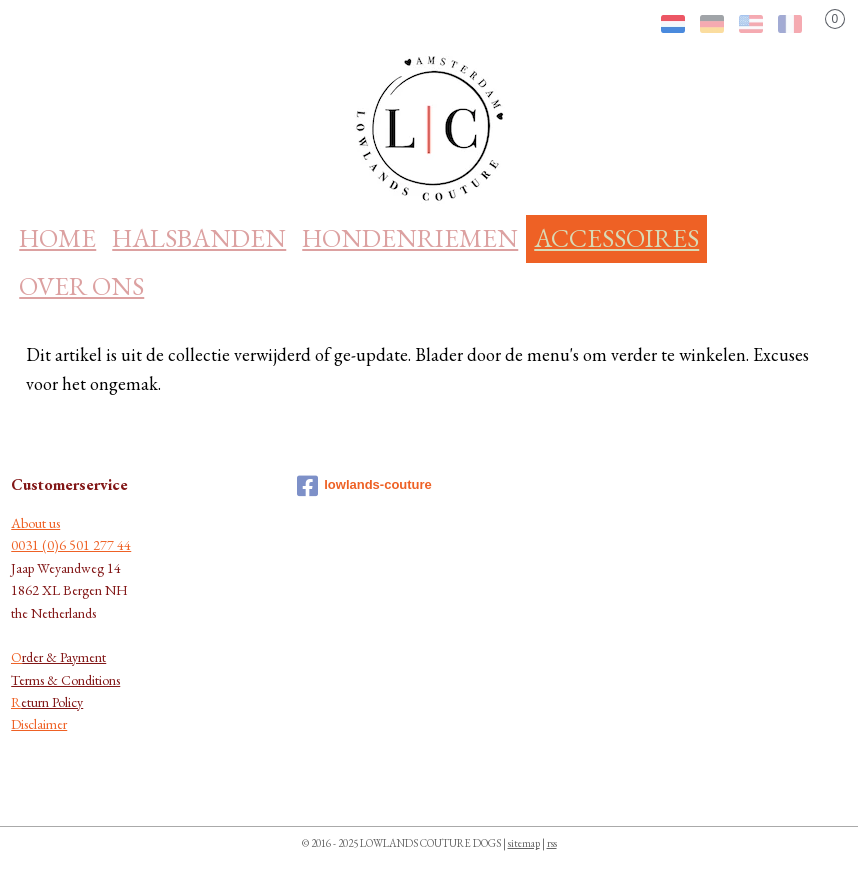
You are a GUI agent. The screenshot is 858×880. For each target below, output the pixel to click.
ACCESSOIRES (616, 238)
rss (552, 843)
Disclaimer (39, 724)
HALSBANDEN (199, 238)
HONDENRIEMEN (410, 238)
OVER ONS (81, 286)
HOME (57, 238)
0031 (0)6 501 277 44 (71, 545)
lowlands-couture (364, 486)
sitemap (524, 843)
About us (35, 523)
